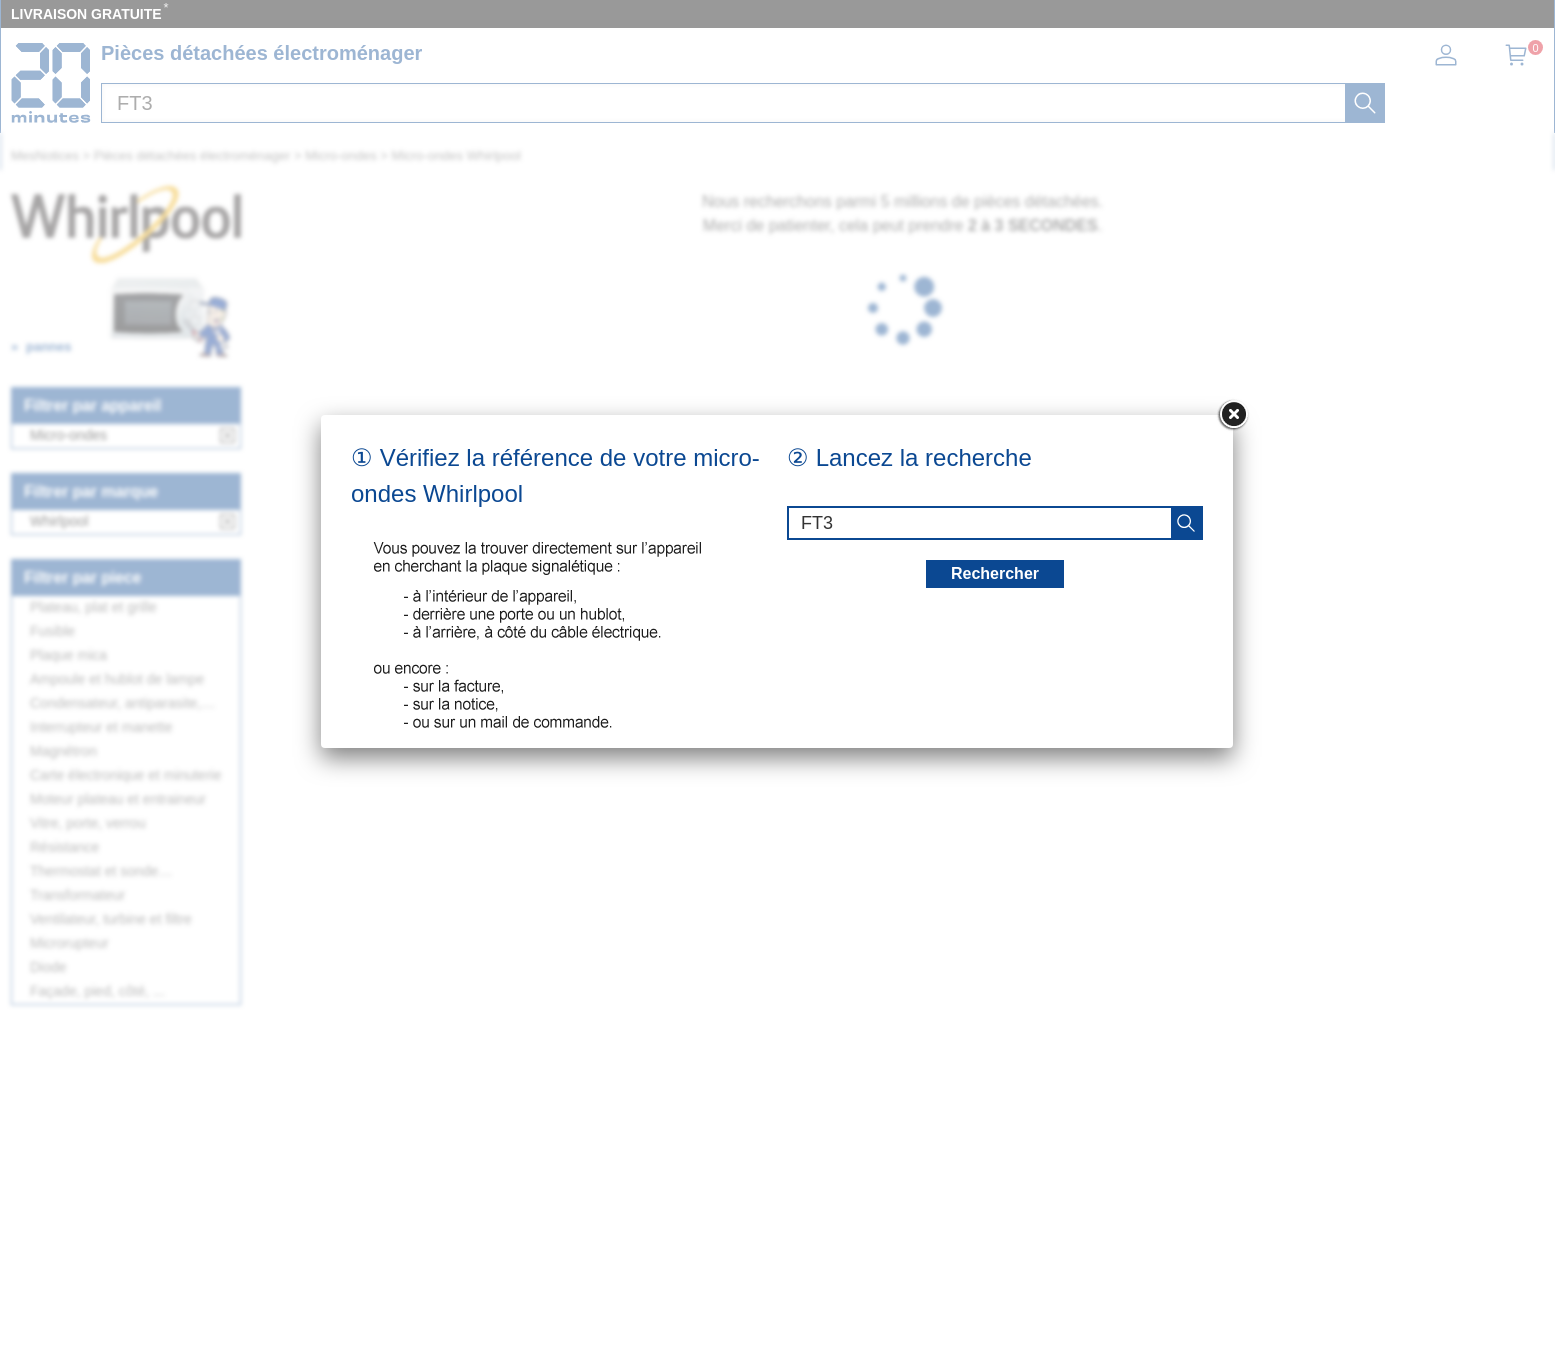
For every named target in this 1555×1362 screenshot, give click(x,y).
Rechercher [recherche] (995, 573)
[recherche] (1186, 523)
